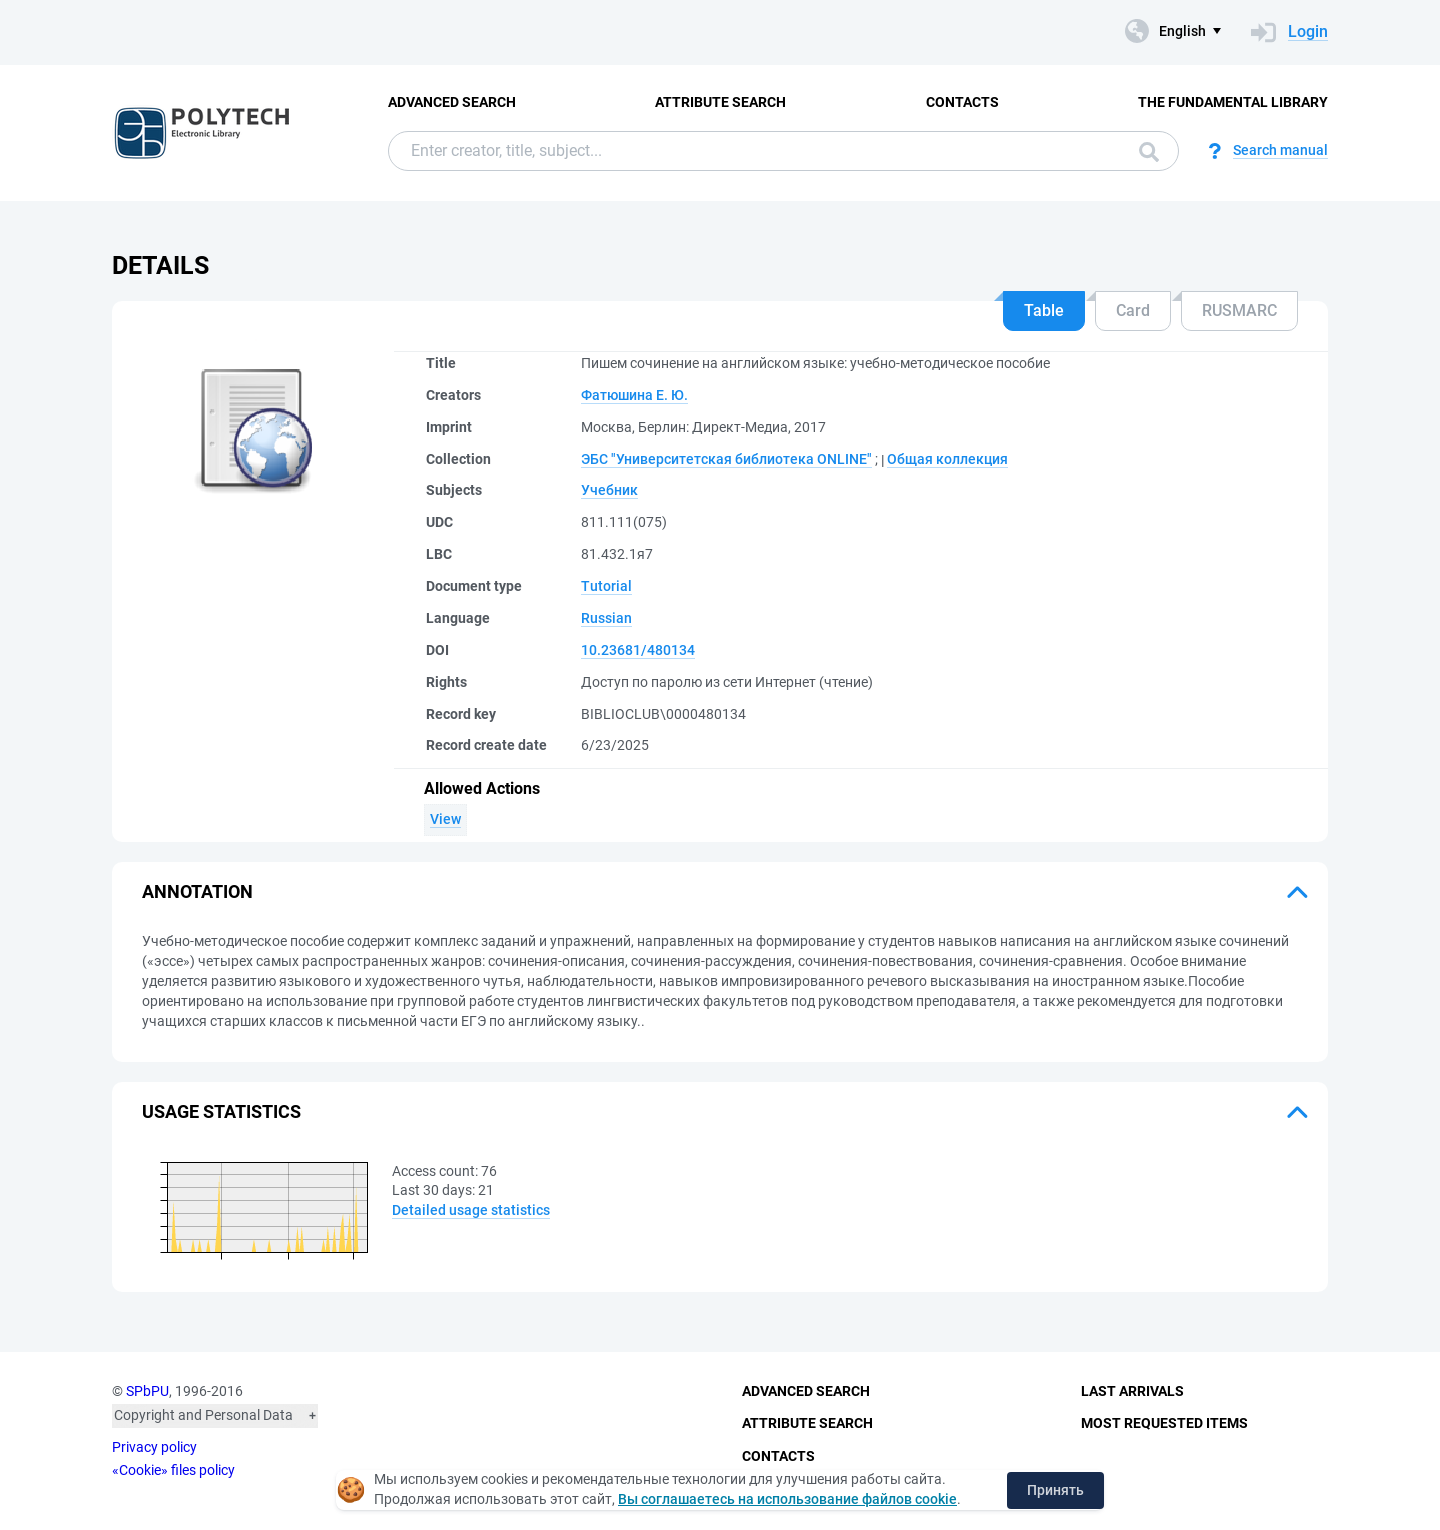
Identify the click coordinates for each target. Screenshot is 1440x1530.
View (445, 819)
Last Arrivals (1132, 1391)
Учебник (609, 490)
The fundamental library (1233, 102)
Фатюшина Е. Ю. (634, 395)
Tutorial (606, 586)
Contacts (962, 102)
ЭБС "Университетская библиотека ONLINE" (726, 459)
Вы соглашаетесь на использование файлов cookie (787, 1499)
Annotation (197, 891)
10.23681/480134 (638, 650)
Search (1149, 152)
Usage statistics (221, 1111)
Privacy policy (154, 1447)
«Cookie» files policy (173, 1470)
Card (1133, 310)
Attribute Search (720, 102)
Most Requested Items (1164, 1423)
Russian (606, 618)
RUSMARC (1239, 310)
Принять (1055, 1490)
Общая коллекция (947, 459)
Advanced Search (452, 102)
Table (1044, 310)
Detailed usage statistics (471, 1210)
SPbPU (147, 1391)
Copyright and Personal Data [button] (203, 1415)
